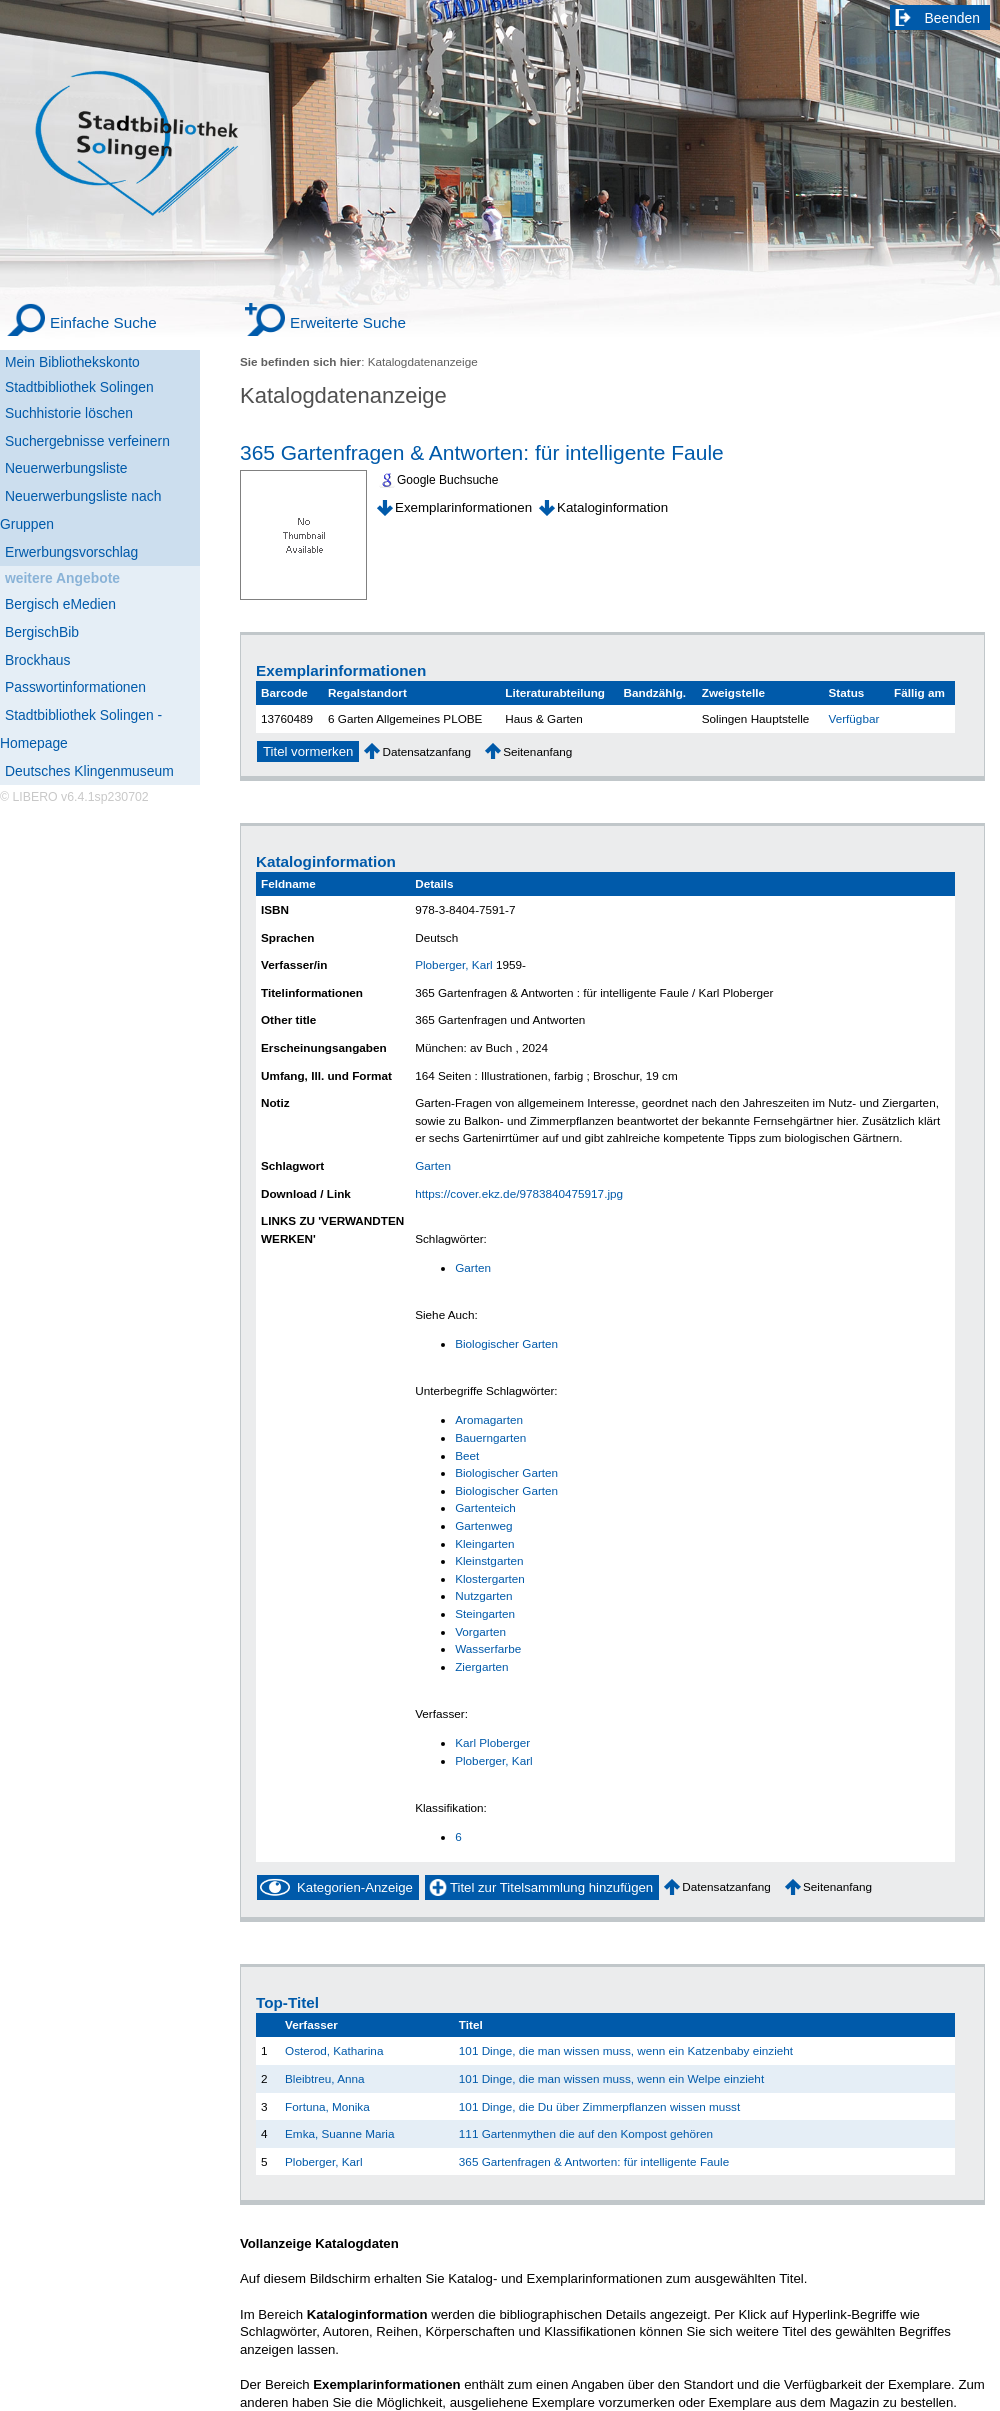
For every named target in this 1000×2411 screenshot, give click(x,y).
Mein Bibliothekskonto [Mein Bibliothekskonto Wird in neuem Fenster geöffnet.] (72, 362)
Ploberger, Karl (454, 964)
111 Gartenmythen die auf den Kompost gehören (586, 2133)
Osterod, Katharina (334, 2050)
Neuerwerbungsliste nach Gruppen (80, 510)
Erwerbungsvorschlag (71, 552)
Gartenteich (485, 1507)
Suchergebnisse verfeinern (87, 441)
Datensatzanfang (426, 751)
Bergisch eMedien (60, 604)
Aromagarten (489, 1419)
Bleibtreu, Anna (324, 2078)
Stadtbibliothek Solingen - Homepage (81, 729)
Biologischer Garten (506, 1343)
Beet (467, 1455)
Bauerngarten (490, 1437)
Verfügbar (854, 718)
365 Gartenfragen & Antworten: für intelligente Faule (482, 452)
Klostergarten (490, 1578)
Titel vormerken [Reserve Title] (308, 751)
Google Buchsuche (447, 480)
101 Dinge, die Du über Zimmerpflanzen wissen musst (599, 2106)
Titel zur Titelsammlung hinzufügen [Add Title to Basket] (551, 1887)
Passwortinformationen (75, 687)
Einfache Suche (103, 322)
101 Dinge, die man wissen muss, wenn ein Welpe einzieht (611, 2078)
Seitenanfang (537, 751)
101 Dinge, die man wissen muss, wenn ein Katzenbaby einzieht (626, 2050)
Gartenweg (483, 1525)
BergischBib (42, 632)
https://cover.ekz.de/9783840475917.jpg (519, 1193)
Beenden (953, 18)
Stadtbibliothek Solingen (79, 387)
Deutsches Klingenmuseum (89, 771)
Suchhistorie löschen (69, 413)
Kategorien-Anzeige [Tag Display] (355, 1887)
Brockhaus (37, 660)
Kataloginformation (612, 507)
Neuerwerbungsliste (66, 468)
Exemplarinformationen (463, 507)
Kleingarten (484, 1543)
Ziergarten (481, 1666)
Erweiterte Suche (348, 322)
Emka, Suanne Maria (339, 2133)
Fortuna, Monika (327, 2106)
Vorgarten (480, 1631)
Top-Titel (287, 2002)
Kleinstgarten (489, 1560)
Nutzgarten (483, 1595)
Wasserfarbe (488, 1648)
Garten (433, 1165)
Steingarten (485, 1613)
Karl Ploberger (492, 1742)
